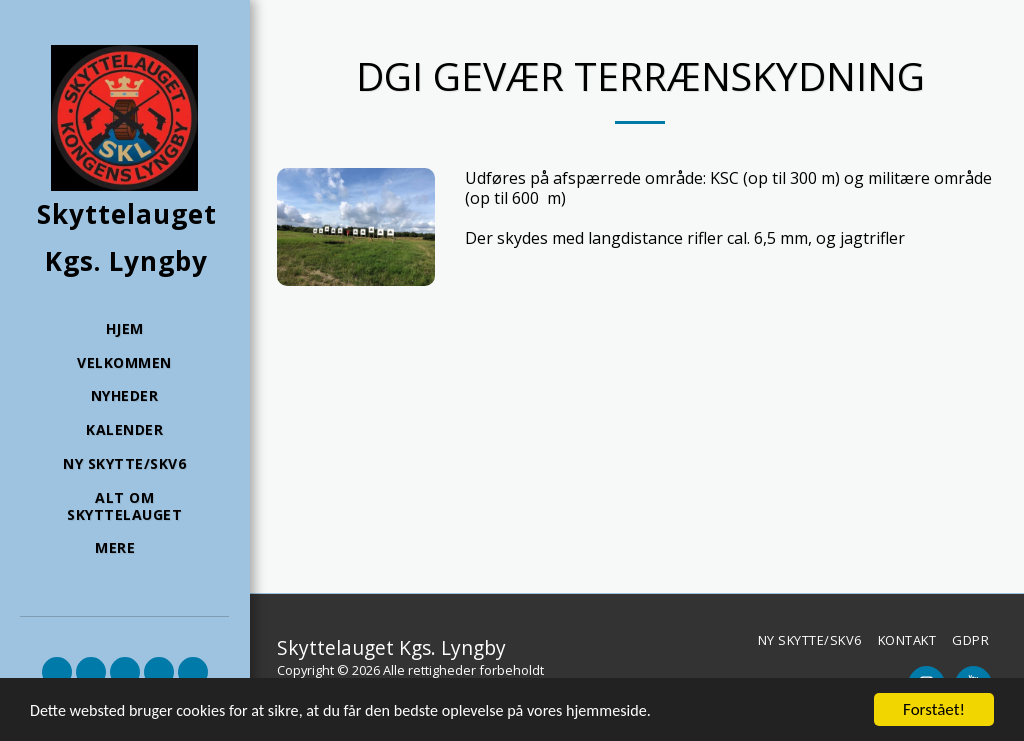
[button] (57, 672)
